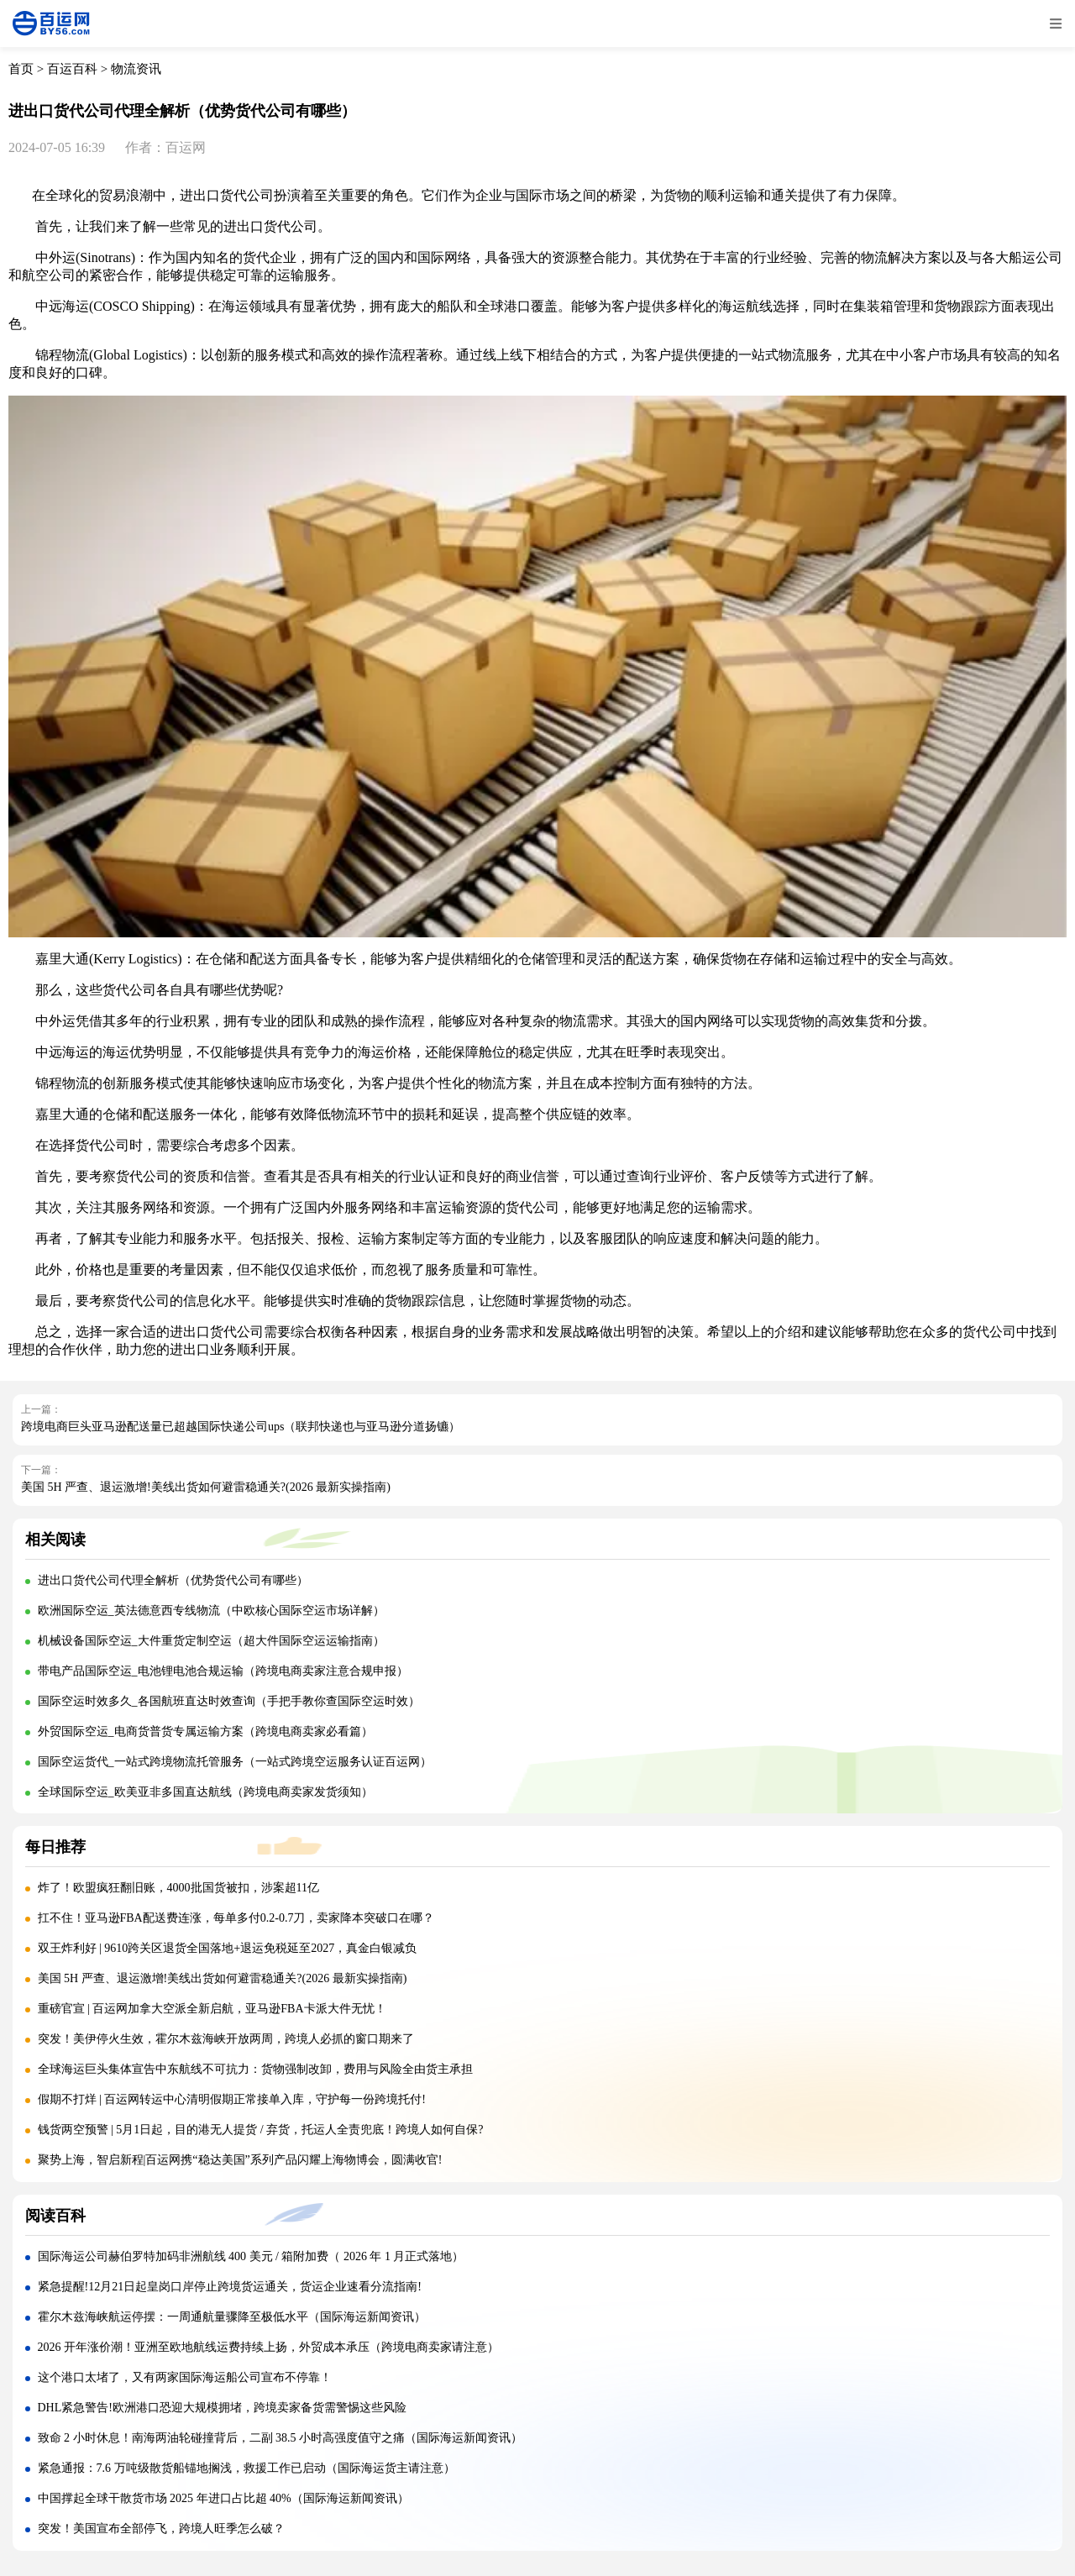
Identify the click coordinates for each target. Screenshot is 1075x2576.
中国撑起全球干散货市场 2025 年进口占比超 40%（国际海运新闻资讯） (223, 2498)
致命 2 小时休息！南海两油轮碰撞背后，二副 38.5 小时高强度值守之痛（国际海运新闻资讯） (280, 2438)
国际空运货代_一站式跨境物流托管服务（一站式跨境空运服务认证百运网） (235, 1761)
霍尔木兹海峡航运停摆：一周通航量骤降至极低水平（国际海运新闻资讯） (232, 2317)
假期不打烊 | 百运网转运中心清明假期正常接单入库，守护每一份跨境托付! (232, 2099)
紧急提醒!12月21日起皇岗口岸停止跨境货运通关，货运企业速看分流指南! (230, 2286)
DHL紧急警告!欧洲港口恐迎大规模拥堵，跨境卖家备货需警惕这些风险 (222, 2407)
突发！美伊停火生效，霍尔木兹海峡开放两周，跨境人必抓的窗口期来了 (226, 2039)
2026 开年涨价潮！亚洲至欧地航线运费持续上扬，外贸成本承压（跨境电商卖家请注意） (269, 2347)
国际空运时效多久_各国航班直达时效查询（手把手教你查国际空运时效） (229, 1701)
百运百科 (72, 69)
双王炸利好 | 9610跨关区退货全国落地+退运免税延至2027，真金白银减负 (227, 1948)
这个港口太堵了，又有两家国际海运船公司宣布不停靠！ (185, 2377)
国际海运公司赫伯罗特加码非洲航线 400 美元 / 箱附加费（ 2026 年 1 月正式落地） (251, 2256)
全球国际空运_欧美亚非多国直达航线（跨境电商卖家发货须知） (205, 1792)
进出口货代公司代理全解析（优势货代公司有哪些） (173, 1580)
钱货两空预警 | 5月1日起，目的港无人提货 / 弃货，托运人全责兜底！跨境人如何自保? (261, 2129)
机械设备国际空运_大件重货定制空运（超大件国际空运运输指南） (211, 1640)
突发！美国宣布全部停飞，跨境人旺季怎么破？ (161, 2528)
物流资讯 (136, 69)
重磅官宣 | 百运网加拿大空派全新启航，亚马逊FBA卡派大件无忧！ (212, 2008)
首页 (21, 69)
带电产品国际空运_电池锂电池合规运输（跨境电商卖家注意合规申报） (223, 1671)
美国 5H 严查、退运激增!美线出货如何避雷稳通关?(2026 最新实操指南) (206, 1487)
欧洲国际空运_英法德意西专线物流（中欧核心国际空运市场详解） (211, 1610)
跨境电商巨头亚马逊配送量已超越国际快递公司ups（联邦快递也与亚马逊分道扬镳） (240, 1426)
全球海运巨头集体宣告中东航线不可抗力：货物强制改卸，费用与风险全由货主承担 (255, 2069)
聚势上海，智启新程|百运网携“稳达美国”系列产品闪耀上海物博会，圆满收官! (240, 2160)
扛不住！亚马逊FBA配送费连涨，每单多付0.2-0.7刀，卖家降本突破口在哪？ (236, 1918)
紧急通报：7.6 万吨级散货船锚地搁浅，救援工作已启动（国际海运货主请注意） (246, 2468)
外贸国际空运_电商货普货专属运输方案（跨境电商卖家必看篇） (205, 1731)
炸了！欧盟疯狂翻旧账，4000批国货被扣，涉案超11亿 (178, 1887)
